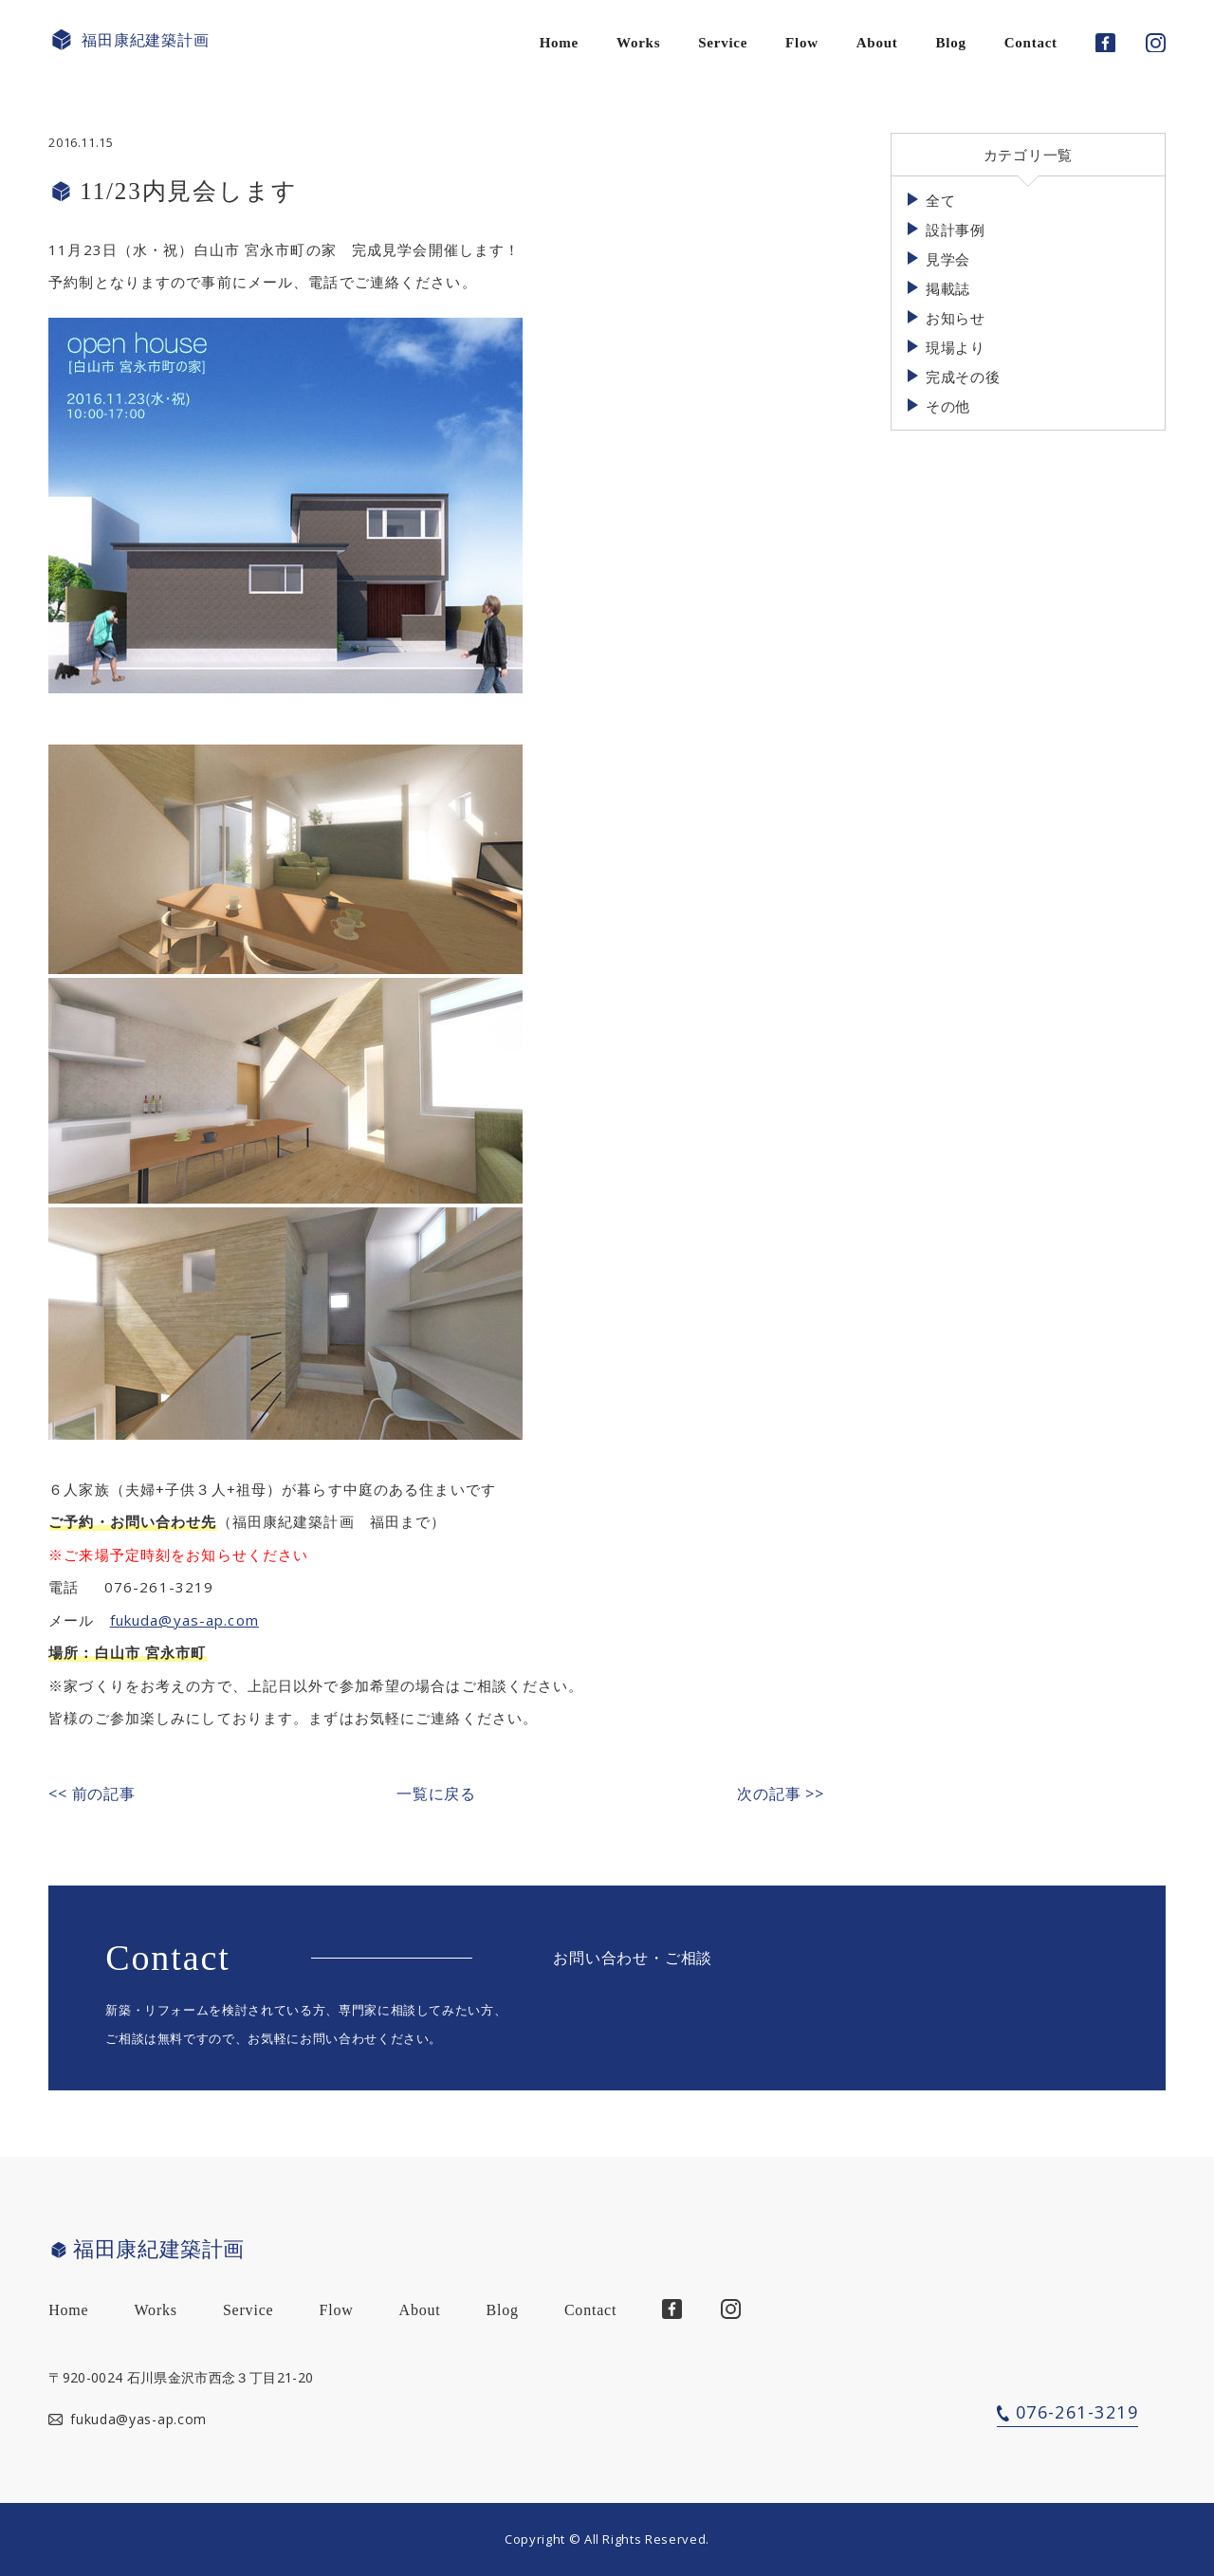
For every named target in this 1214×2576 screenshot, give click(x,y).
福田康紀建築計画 (128, 40)
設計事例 (955, 229)
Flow (802, 42)
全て (941, 200)
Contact (1031, 42)
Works (638, 42)
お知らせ (955, 317)
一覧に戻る (436, 1793)
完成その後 (963, 376)
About (877, 42)
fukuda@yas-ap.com (184, 1619)
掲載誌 (948, 288)
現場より (955, 347)
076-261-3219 (1077, 2412)
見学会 (948, 258)
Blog (951, 42)
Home (559, 42)
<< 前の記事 (92, 1793)
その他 (948, 405)
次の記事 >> (780, 1793)
